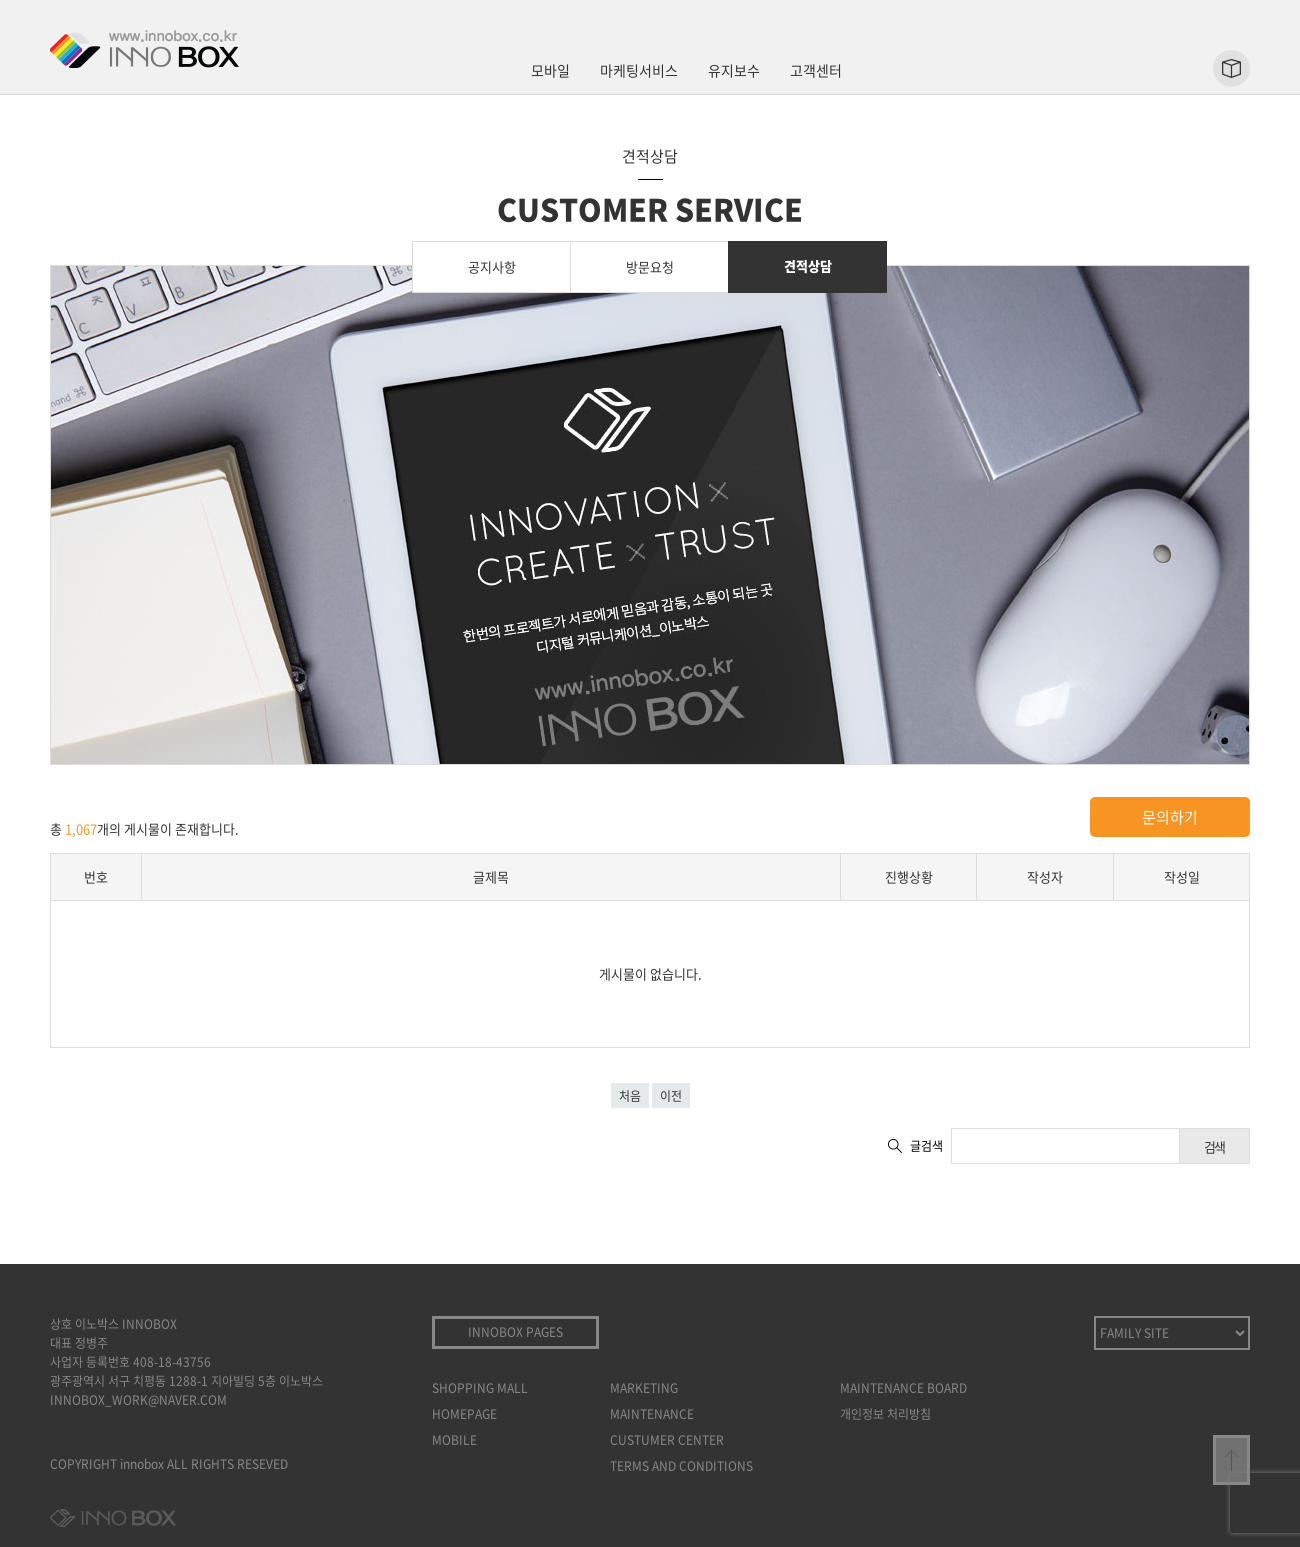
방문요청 (650, 266)
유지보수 (734, 70)
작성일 (1182, 876)
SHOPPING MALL (480, 1388)
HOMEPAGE (464, 1414)
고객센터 (816, 70)
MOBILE (454, 1440)
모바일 (550, 70)
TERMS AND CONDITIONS (681, 1466)
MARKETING (644, 1388)
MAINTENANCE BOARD (903, 1388)
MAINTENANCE (652, 1414)
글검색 (926, 1146)
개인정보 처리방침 (885, 1414)
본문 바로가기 (0, 0)
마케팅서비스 (639, 70)
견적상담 (808, 265)
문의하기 (1170, 817)
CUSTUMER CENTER (667, 1440)
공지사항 (492, 266)
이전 (671, 1096)
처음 (630, 1096)
